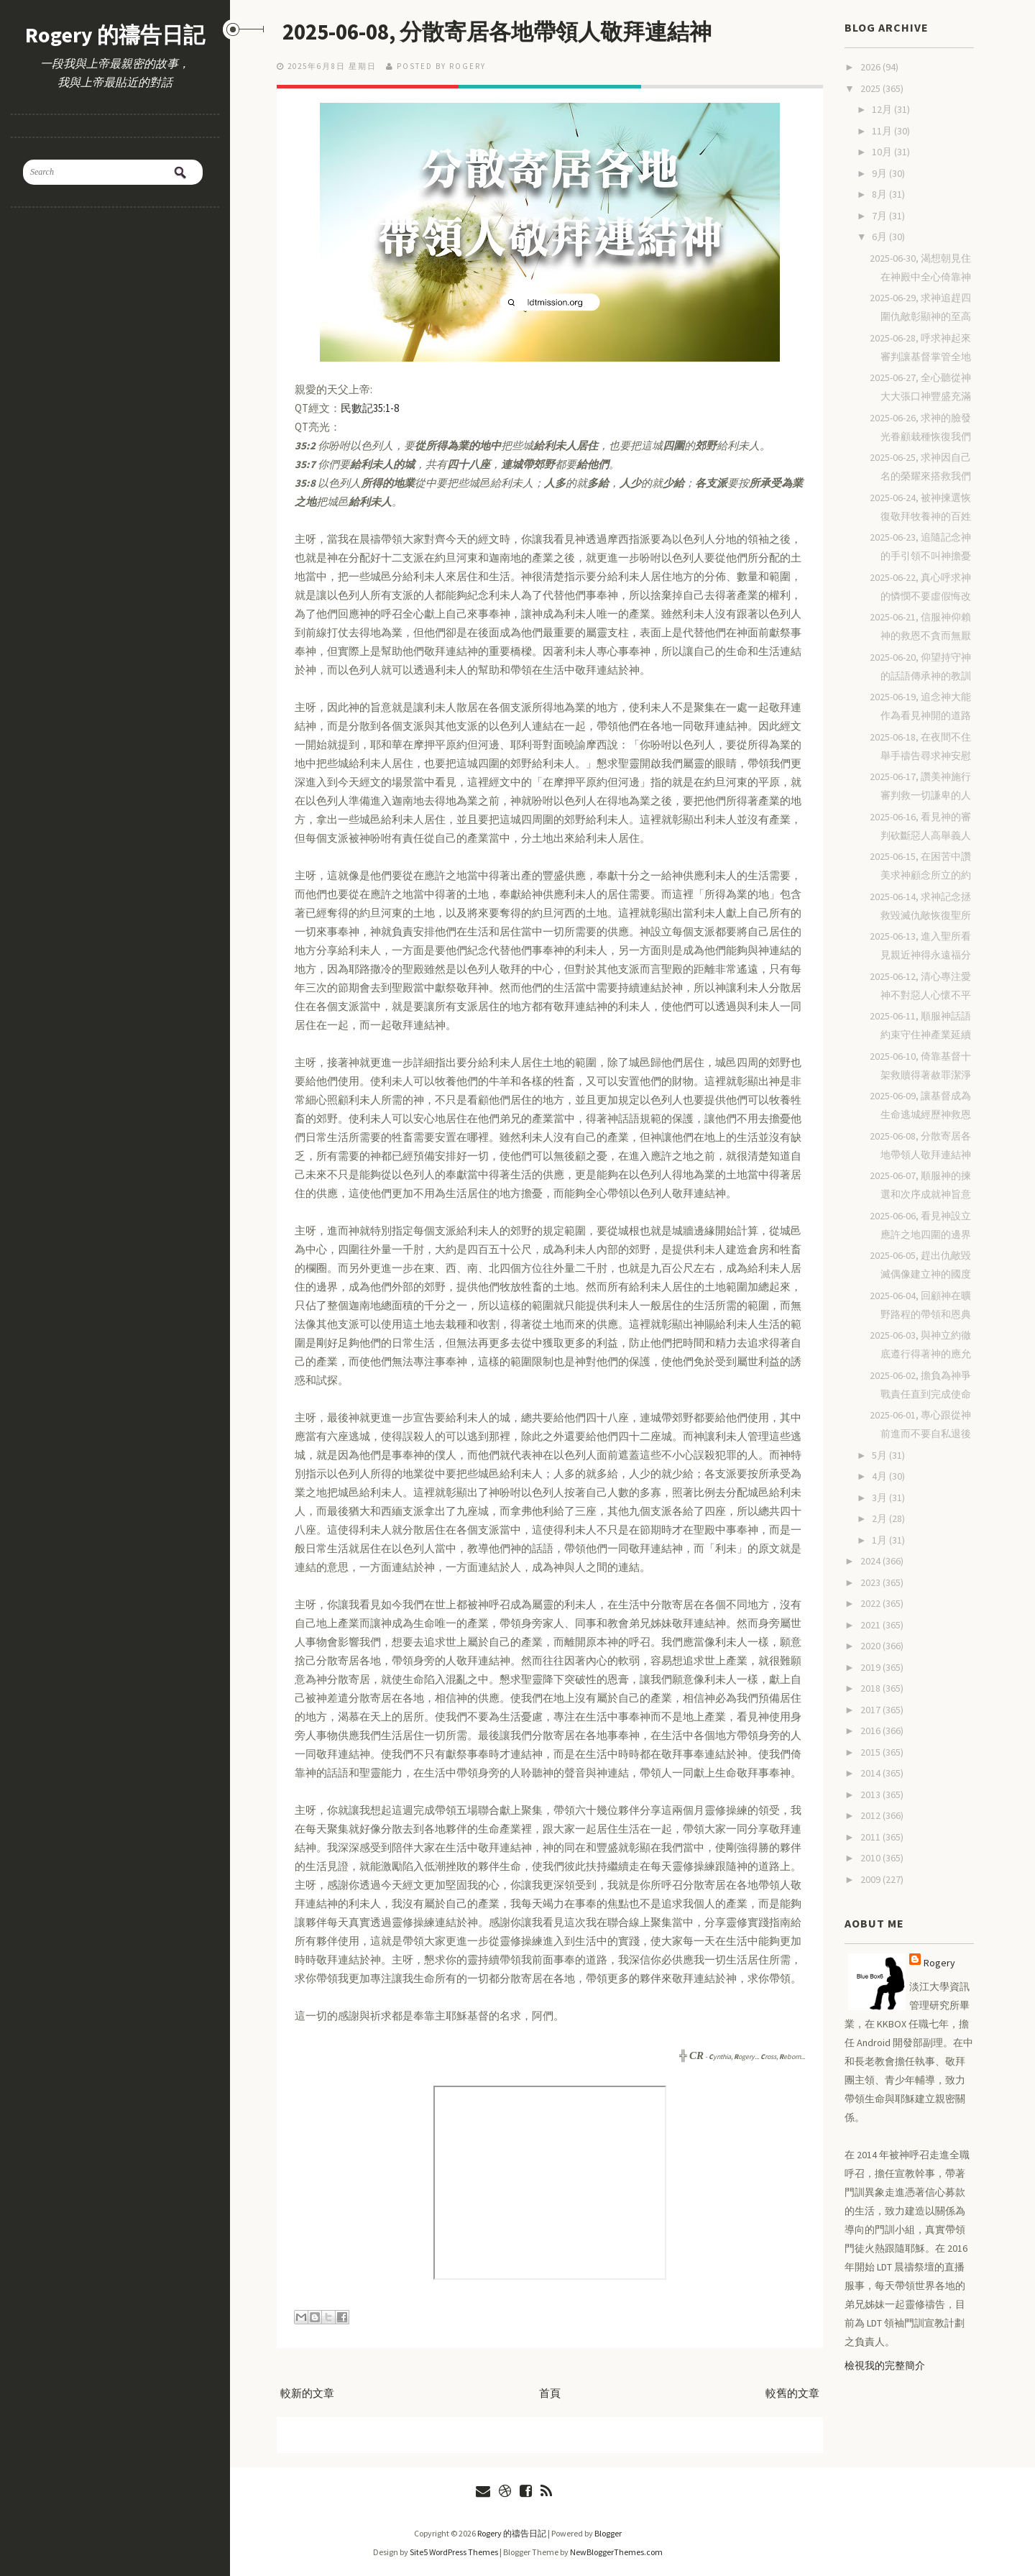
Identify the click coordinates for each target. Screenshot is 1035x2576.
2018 (871, 1688)
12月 (883, 109)
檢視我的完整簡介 (885, 2365)
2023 (871, 1582)
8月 (880, 194)
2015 (871, 1752)
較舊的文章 (792, 2393)
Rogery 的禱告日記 (115, 34)
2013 (871, 1794)
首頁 (550, 2393)
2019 (871, 1667)
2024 (871, 1560)
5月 (880, 1455)
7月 (880, 215)
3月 (880, 1497)
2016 (871, 1730)
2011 (871, 1836)
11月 (883, 130)
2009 (871, 1879)
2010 (871, 1857)
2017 (871, 1709)
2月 (880, 1518)
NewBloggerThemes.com (616, 2552)
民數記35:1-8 (370, 408)
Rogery (939, 1962)
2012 (871, 1815)
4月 (880, 1476)
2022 (871, 1603)
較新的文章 (307, 2393)
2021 (871, 1624)
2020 (871, 1645)
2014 (871, 1772)
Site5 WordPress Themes (454, 2552)
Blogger (608, 2533)
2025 (871, 88)
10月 (883, 151)
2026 (871, 66)
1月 (880, 1540)
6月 (880, 236)
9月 (880, 173)
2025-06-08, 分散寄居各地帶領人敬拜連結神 (504, 31)
